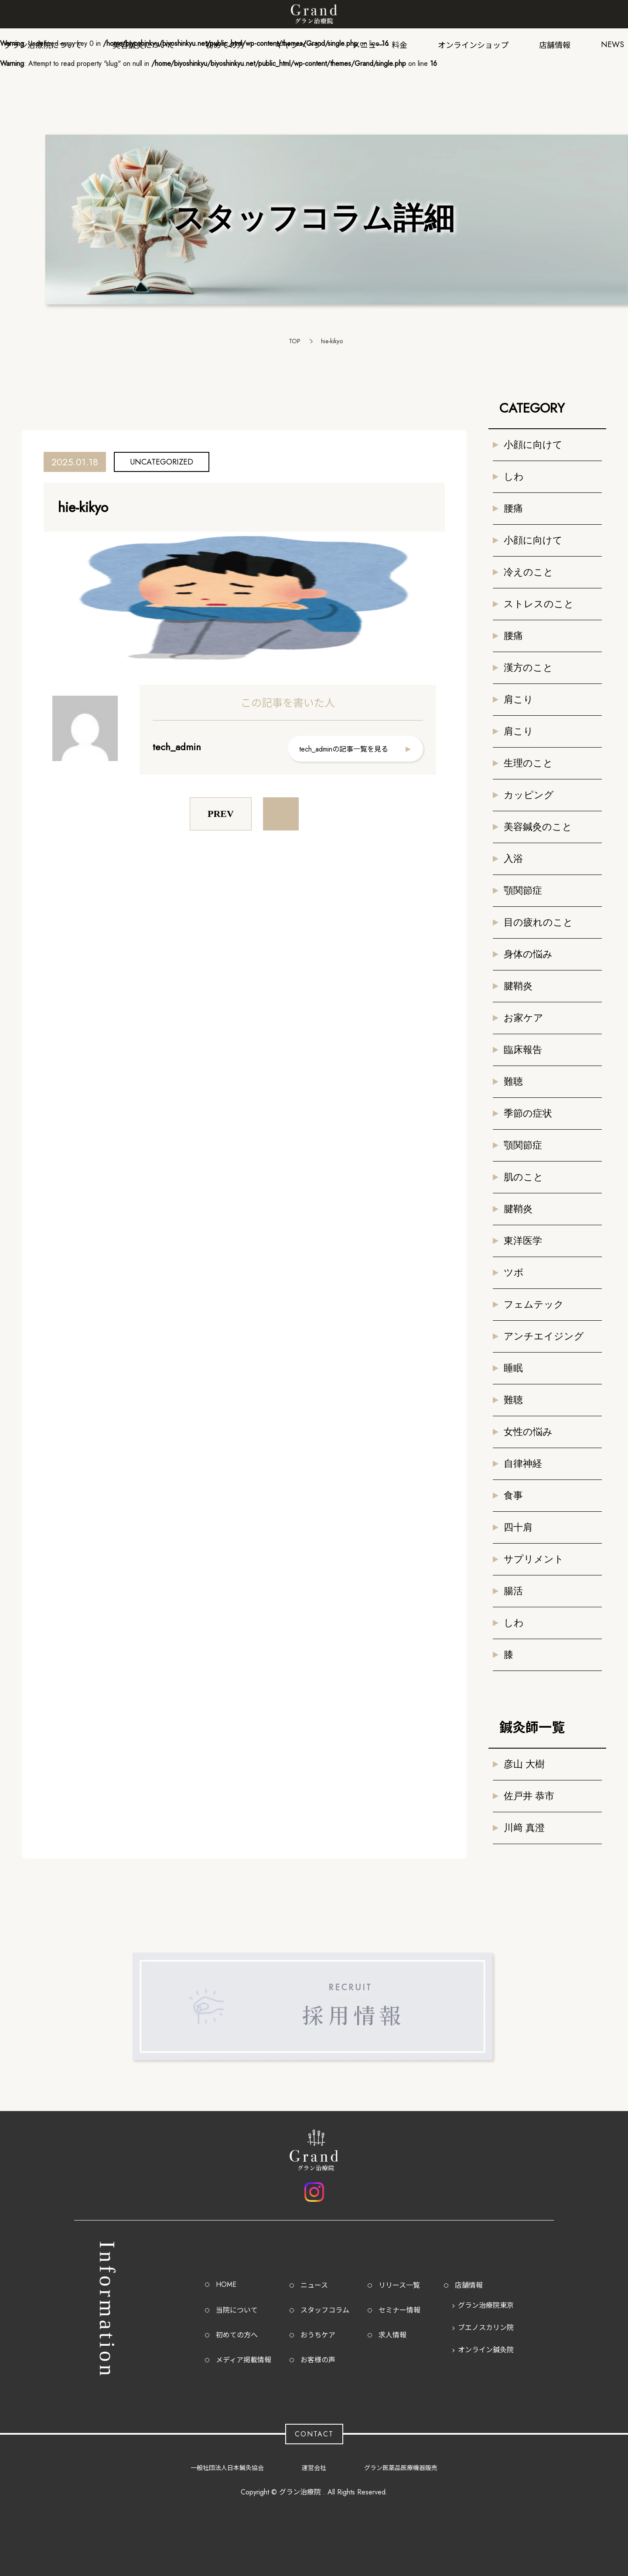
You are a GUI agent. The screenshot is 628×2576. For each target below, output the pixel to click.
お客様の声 (317, 2360)
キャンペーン (298, 45)
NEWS (612, 44)
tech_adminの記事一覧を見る (343, 749)
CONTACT (314, 2434)
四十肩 (518, 1527)
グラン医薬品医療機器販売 (400, 2467)
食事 (513, 1495)
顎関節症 (523, 890)
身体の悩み (528, 954)
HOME (226, 2284)
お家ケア (523, 1017)
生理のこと (528, 763)
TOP (294, 341)
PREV (221, 813)
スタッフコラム (324, 2310)
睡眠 (513, 1368)
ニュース (314, 2285)
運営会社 (314, 2467)
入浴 (513, 858)
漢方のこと (528, 667)
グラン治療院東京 (486, 2305)
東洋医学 (523, 1240)
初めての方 (225, 45)
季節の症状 (528, 1113)
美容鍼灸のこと (538, 826)
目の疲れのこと (538, 922)
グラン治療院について (43, 45)
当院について (237, 2310)
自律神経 (523, 1463)
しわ (514, 476)
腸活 (513, 1590)
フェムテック (534, 1304)
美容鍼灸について (144, 45)
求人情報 (392, 2335)
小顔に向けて (533, 444)
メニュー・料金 (379, 45)
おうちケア (317, 2335)
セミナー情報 (399, 2310)
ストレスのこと (539, 603)
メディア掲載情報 (243, 2360)
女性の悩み (528, 1431)
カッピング (529, 794)
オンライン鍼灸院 (486, 2350)
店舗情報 (554, 45)
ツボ (514, 1272)
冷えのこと (528, 572)
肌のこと (523, 1177)
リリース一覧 (399, 2285)
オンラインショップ (473, 45)
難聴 (513, 1081)
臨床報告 (523, 1049)
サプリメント (534, 1559)
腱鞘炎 (518, 986)
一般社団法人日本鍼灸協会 (227, 2467)
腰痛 (513, 508)
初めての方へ (237, 2335)
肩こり (518, 699)
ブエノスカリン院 (486, 2328)
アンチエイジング (544, 1336)
